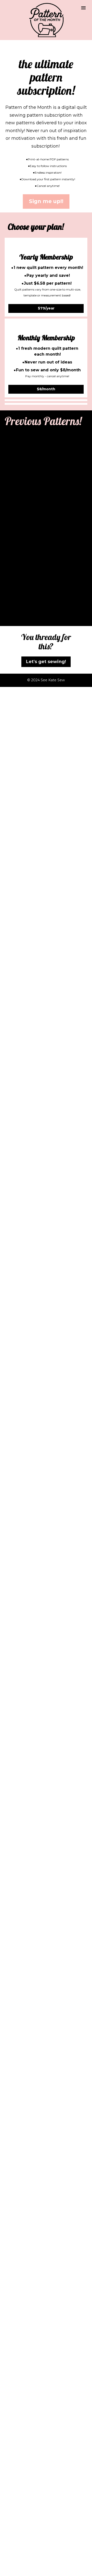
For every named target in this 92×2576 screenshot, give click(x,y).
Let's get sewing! (46, 661)
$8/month (46, 389)
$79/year (46, 308)
